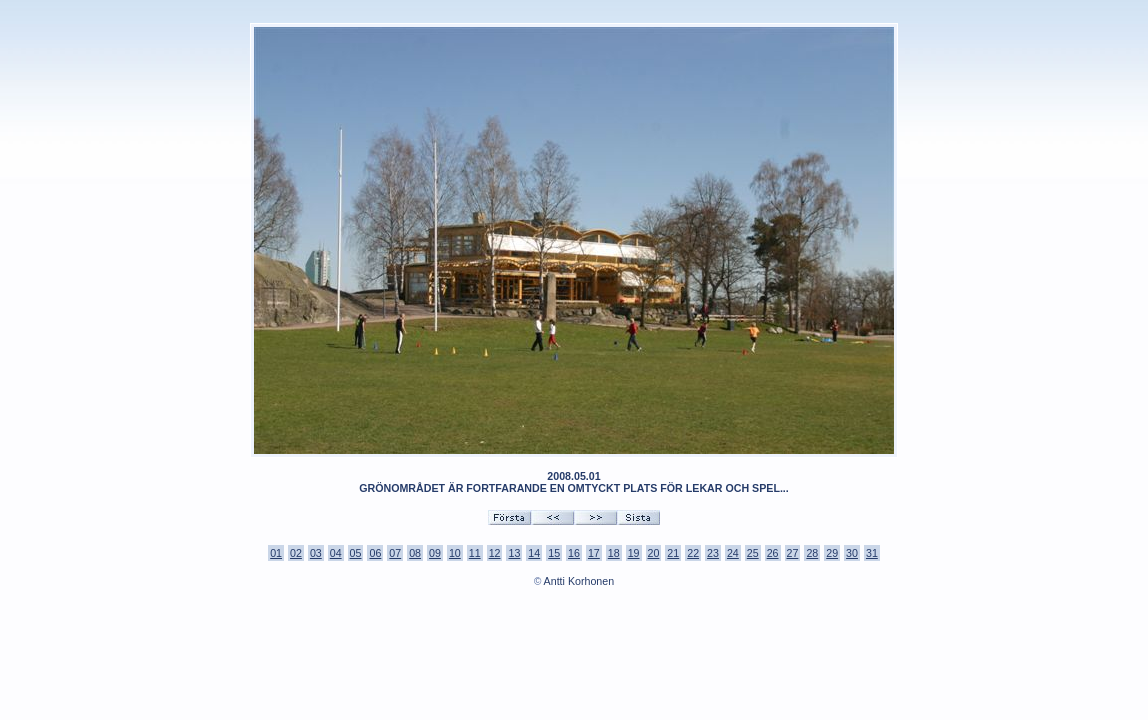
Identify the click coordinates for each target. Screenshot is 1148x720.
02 (296, 553)
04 (336, 553)
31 (872, 553)
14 (534, 553)
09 (435, 553)
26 (773, 553)
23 (713, 553)
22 (693, 553)
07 (395, 553)
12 (495, 553)
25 (753, 553)
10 (455, 553)
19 (634, 553)
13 (514, 553)
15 (554, 553)
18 (614, 553)
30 (852, 553)
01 (276, 553)
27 (793, 553)
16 (574, 553)
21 (673, 553)
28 (812, 553)
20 (654, 553)
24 (733, 553)
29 (832, 553)
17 (594, 553)
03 (316, 553)
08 (415, 553)
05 (356, 553)
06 (375, 553)
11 (475, 553)
